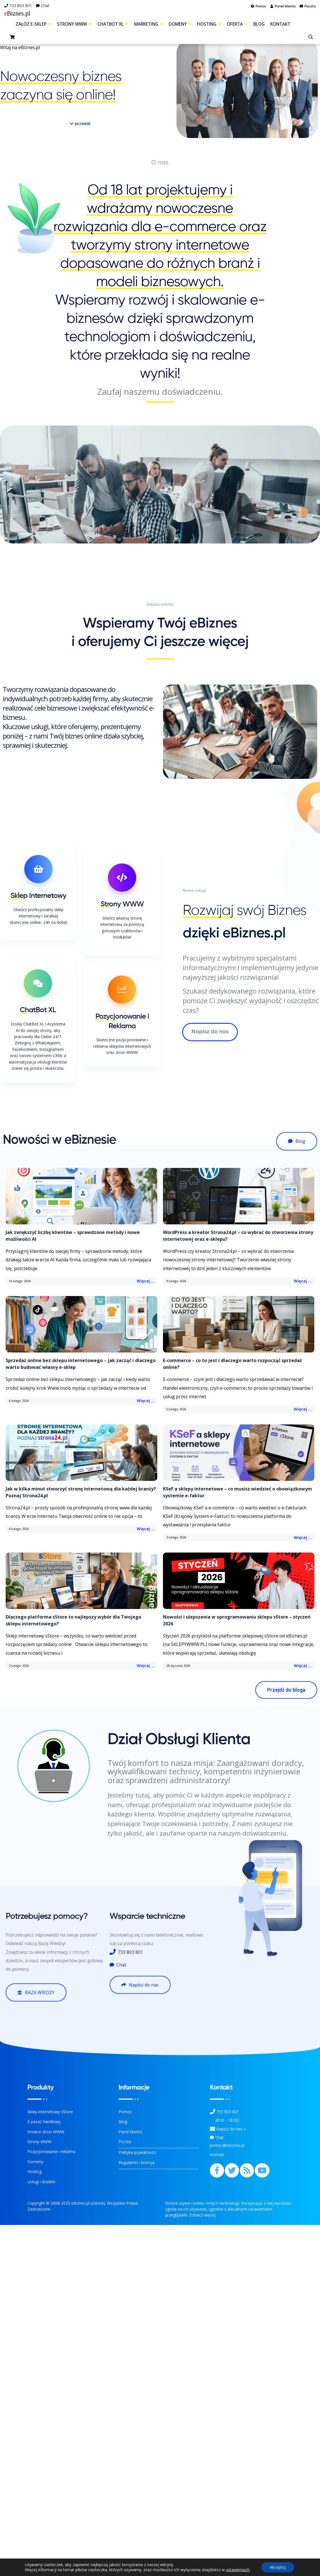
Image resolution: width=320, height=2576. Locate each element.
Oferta (237, 24)
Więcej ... (145, 1281)
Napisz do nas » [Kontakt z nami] (230, 2129)
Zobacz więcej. (202, 2215)
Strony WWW (74, 24)
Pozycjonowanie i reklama (51, 2151)
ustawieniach (238, 2569)
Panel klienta (130, 2131)
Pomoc (125, 2111)
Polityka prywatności (137, 2152)
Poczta (125, 2141)
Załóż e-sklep (33, 24)
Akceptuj (278, 2567)
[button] (80, 124)
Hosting (209, 24)
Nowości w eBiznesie (59, 1140)
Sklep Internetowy (38, 896)
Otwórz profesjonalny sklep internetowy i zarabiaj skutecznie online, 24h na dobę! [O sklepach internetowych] (38, 916)
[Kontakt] (212, 2129)
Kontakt (280, 24)
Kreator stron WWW (45, 2131)
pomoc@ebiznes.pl (227, 2145)
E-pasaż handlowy (43, 2121)
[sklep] (13, 37)
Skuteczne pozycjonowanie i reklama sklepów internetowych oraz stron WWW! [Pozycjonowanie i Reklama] (122, 1046)
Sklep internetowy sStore (50, 2111)
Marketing (148, 24)
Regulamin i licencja (136, 2162)
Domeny (180, 24)
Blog (259, 24)
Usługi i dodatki (41, 2181)
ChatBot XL (113, 24)
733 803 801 (18, 5)
